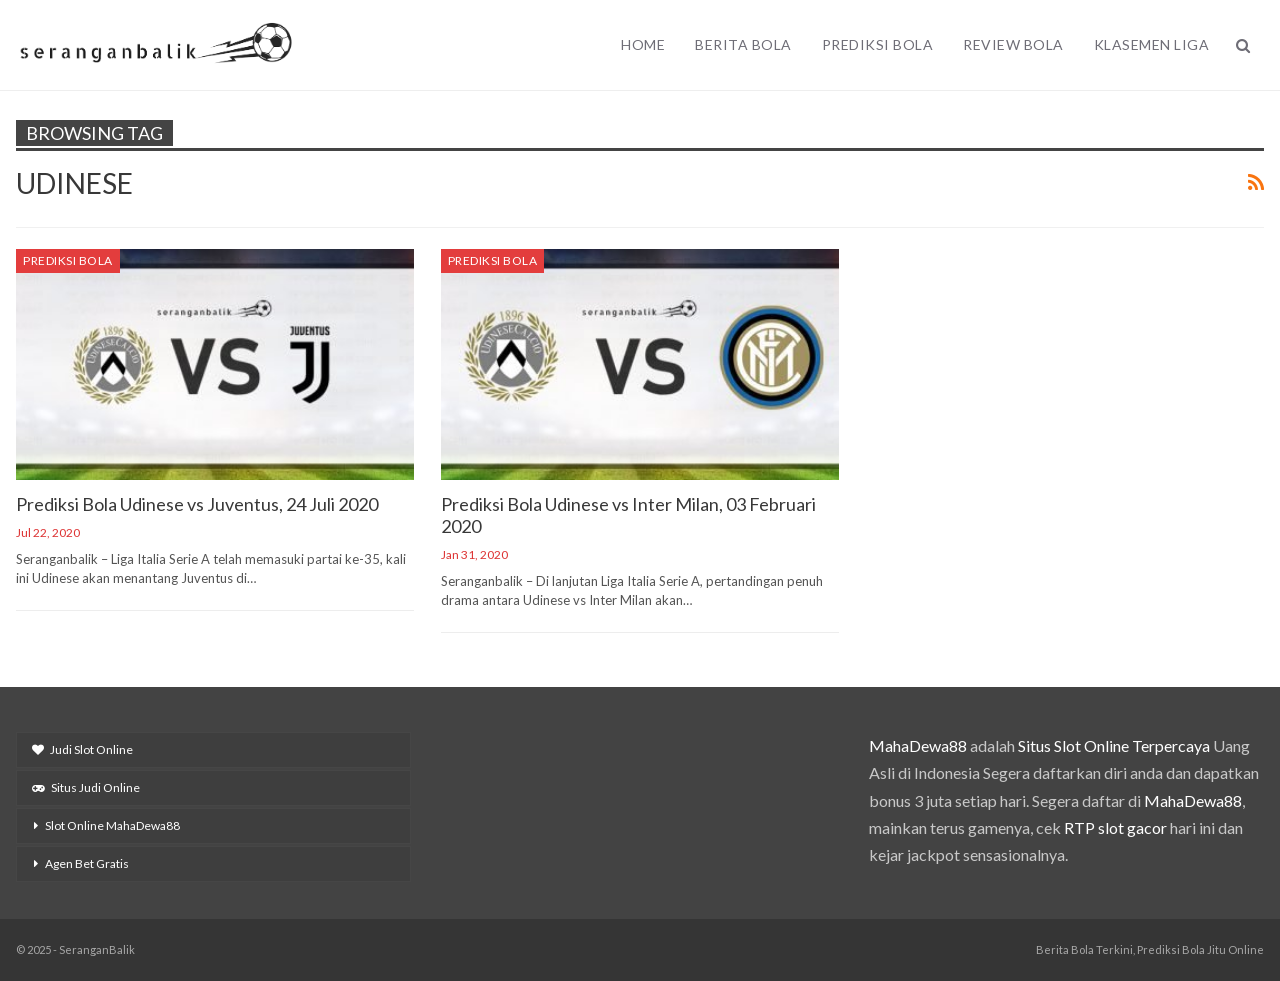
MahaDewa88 (918, 745)
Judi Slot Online (82, 749)
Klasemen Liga (1152, 44)
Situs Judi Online (86, 787)
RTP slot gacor (1115, 827)
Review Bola (1013, 44)
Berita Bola (743, 44)
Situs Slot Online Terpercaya (1114, 745)
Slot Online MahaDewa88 (112, 825)
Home (643, 44)
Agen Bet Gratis (87, 863)
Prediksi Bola (878, 44)
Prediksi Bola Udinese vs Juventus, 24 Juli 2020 (197, 504)
